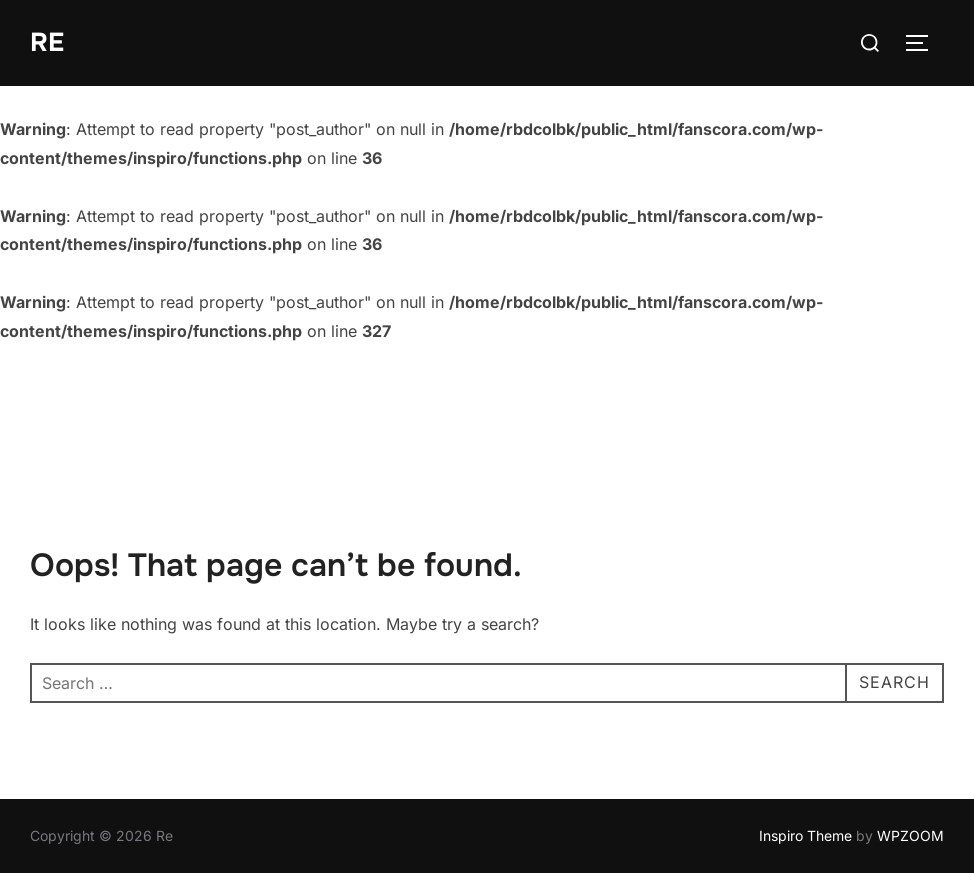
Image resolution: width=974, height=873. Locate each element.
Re (47, 42)
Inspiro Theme (805, 835)
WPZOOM (910, 835)
